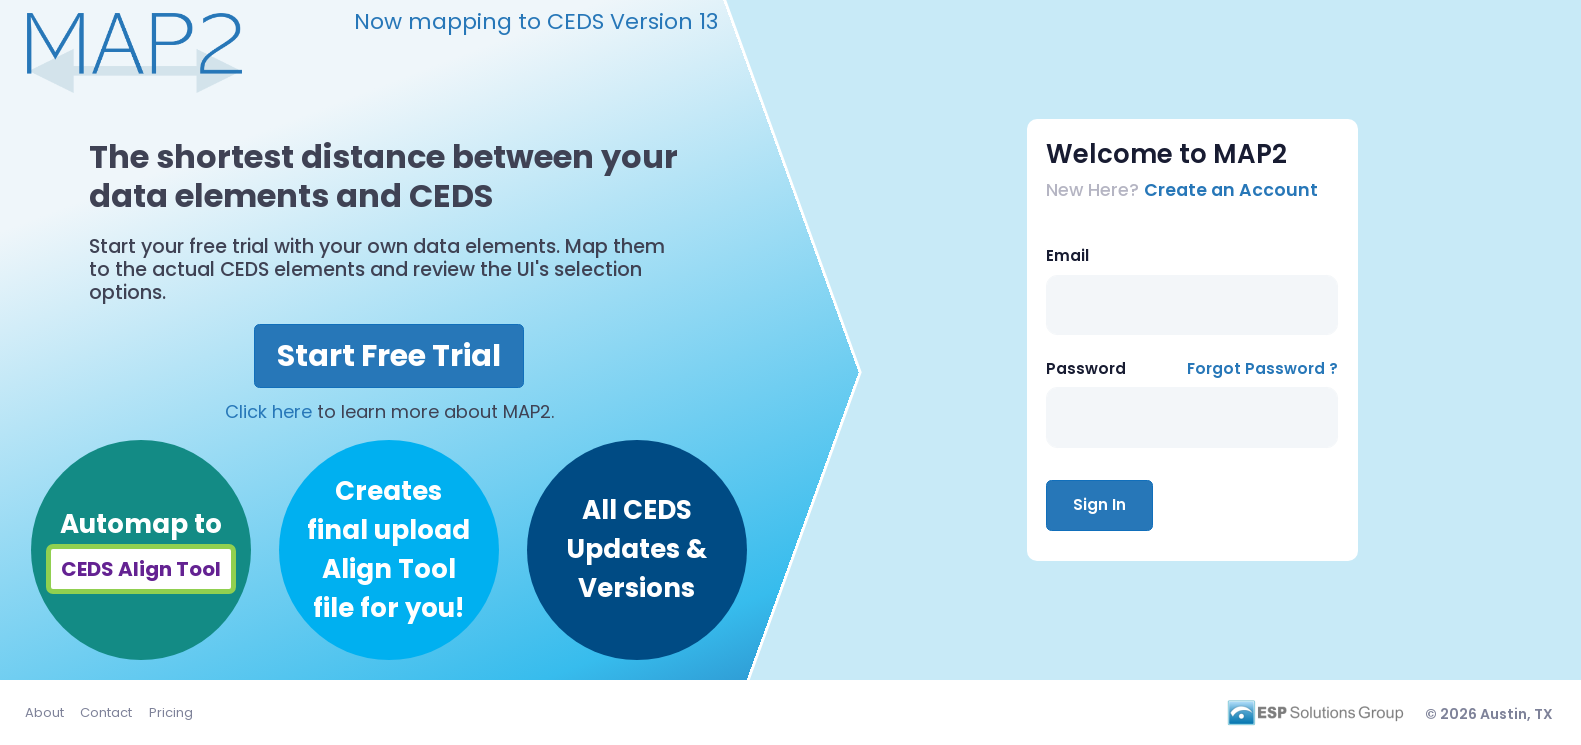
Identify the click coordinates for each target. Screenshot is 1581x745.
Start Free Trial (389, 356)
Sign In (1099, 504)
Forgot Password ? (1262, 368)
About (44, 712)
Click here (268, 411)
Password (1086, 368)
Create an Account (1231, 190)
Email (1067, 255)
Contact (106, 712)
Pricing (171, 712)
